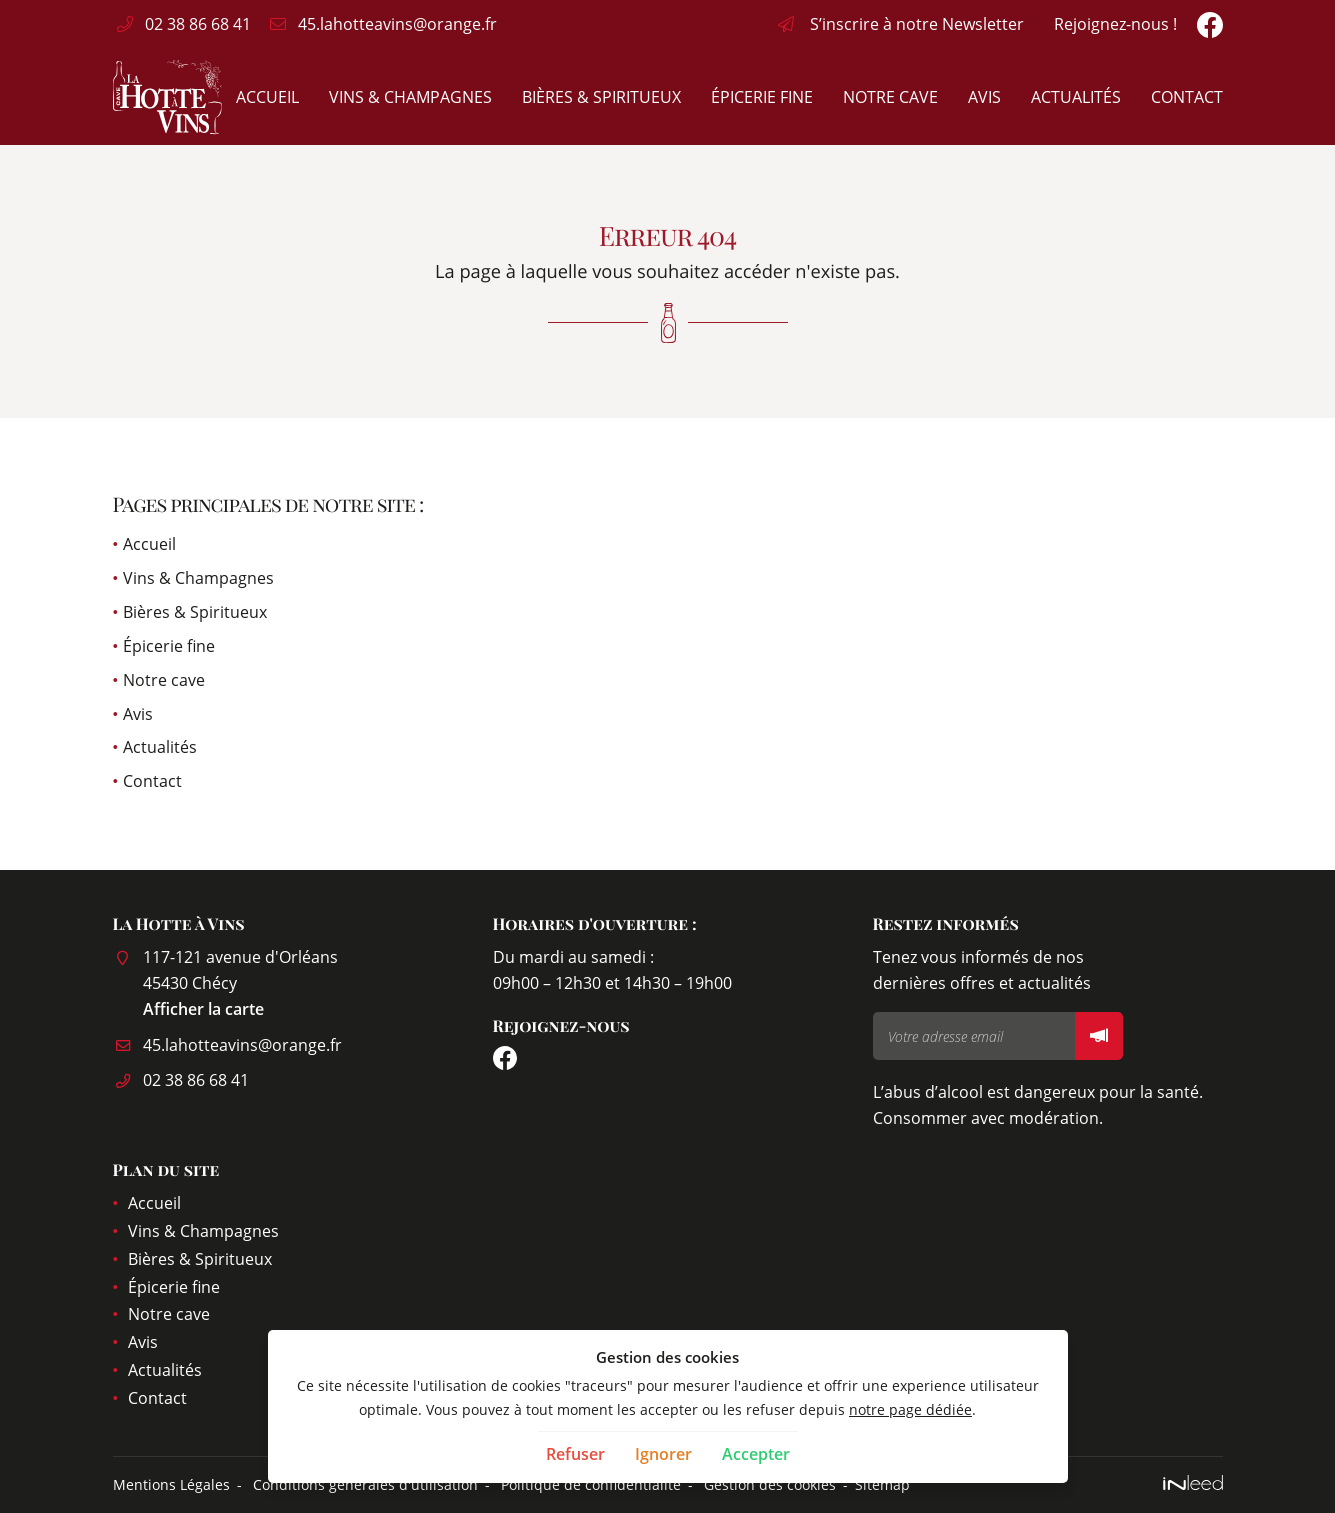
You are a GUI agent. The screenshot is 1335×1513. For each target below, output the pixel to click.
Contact (1187, 97)
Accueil (267, 97)
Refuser (575, 1454)
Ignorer (663, 1454)
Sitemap (882, 1484)
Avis (984, 97)
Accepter (756, 1454)
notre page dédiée (910, 1409)
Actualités (1076, 97)
